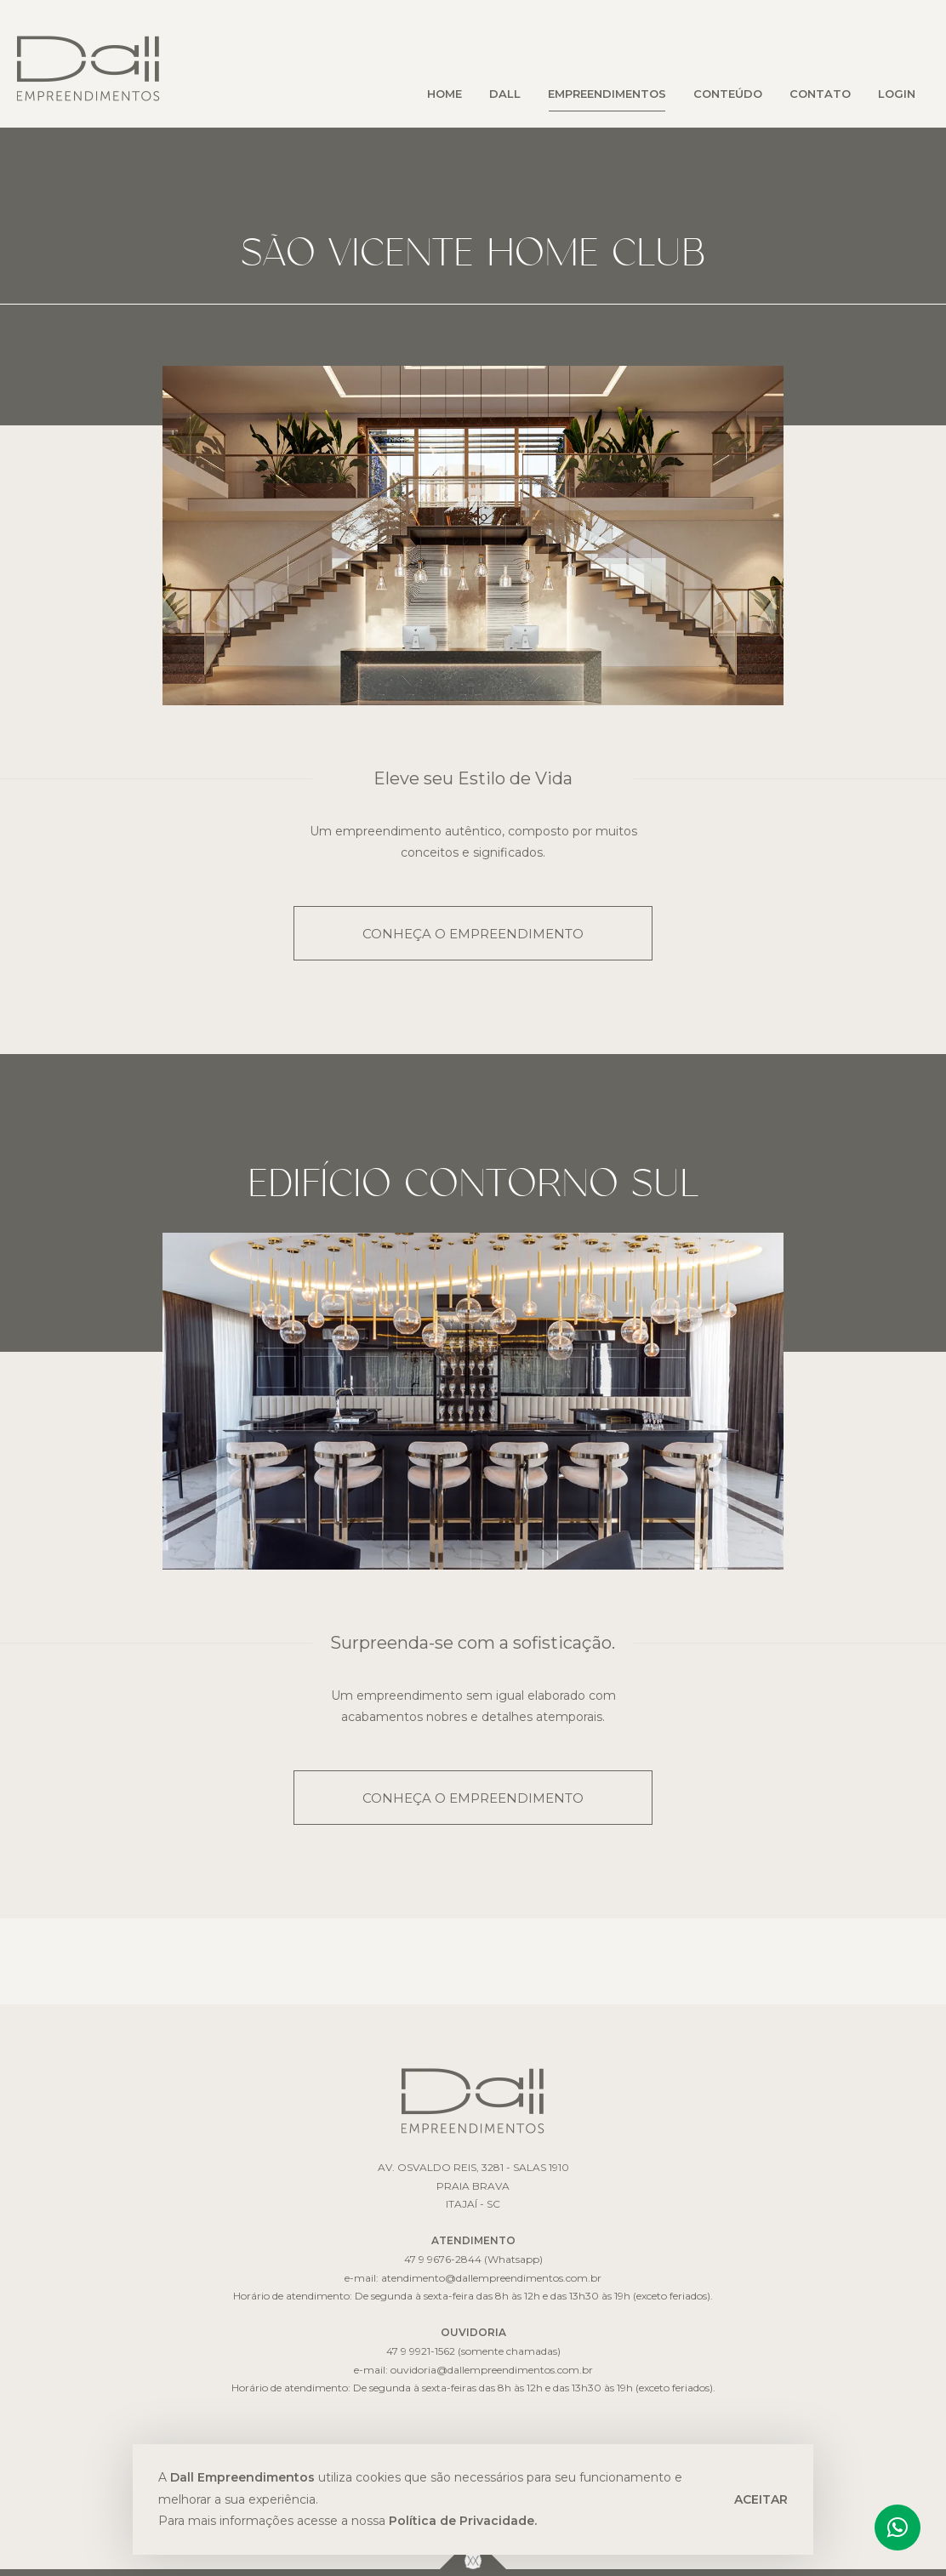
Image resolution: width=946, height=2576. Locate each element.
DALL (505, 93)
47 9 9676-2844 (443, 2259)
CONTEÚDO (727, 93)
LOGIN (896, 93)
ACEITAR (761, 2499)
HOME (444, 93)
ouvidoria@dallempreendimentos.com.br (491, 2369)
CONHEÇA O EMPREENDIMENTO (473, 934)
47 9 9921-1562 (420, 2351)
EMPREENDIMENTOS (607, 93)
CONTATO (820, 93)
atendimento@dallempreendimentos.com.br (491, 2277)
